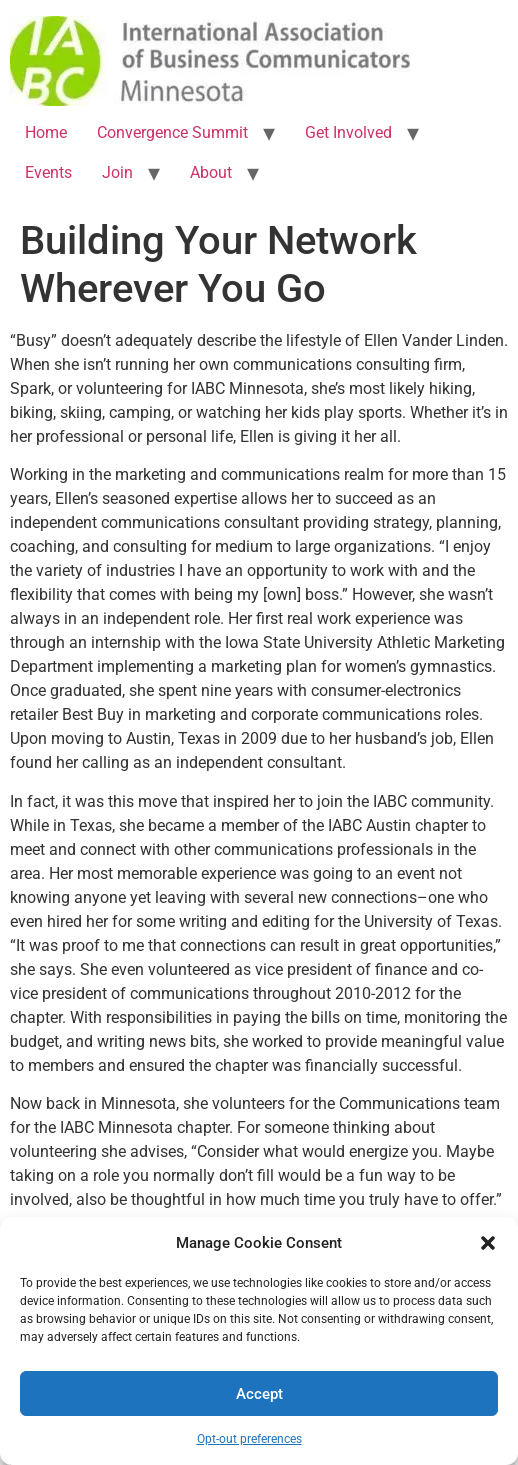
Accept (259, 1394)
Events (48, 172)
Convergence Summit (172, 132)
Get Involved (348, 132)
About (211, 172)
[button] (488, 1243)
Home (46, 132)
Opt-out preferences (249, 1439)
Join (117, 172)
